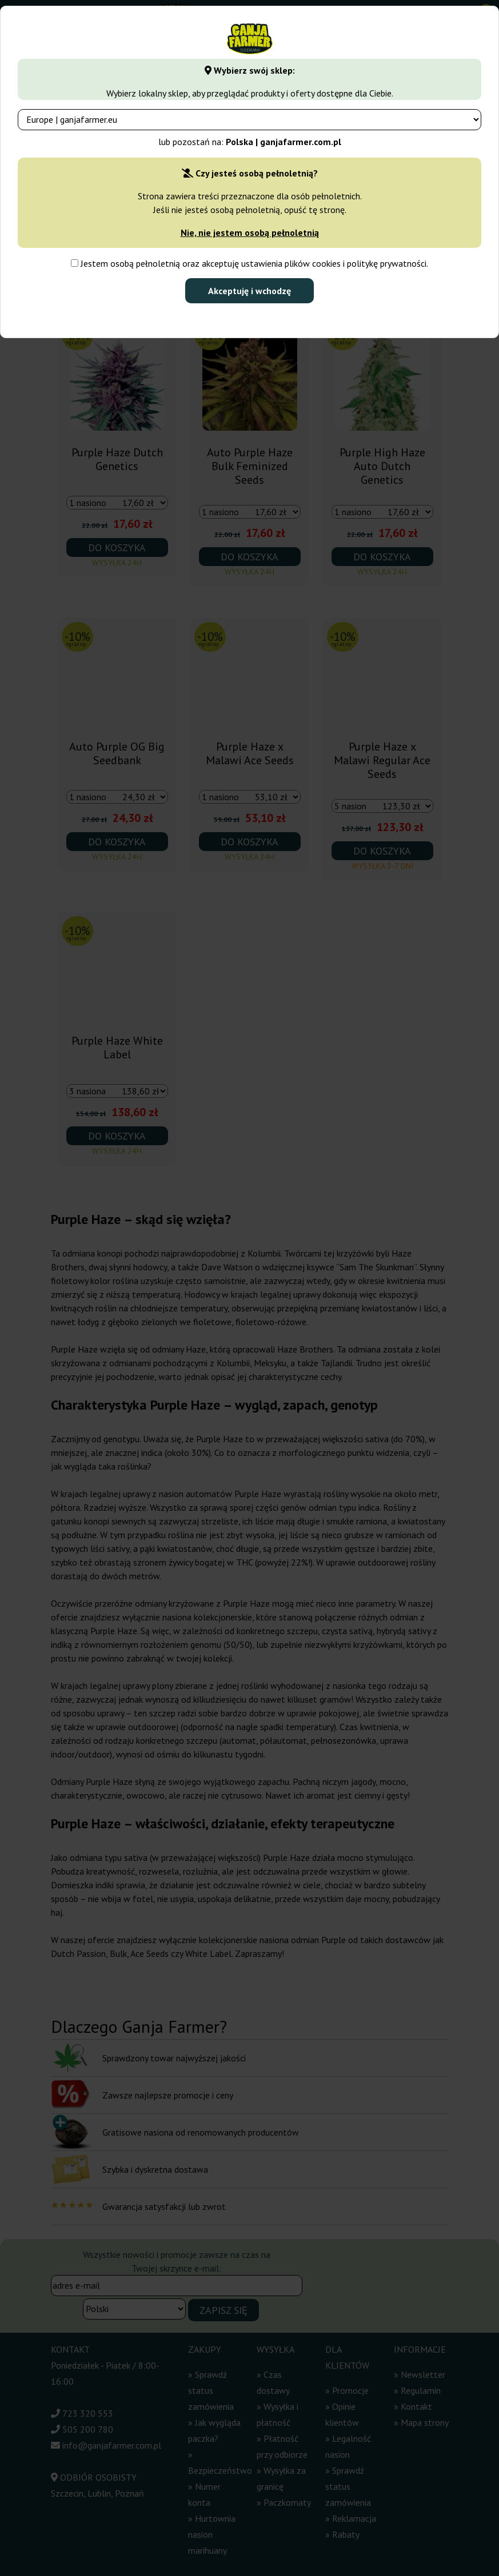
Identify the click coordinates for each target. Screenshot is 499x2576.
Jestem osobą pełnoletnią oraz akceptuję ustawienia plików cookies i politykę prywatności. (249, 263)
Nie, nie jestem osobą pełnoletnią (250, 232)
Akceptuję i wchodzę (249, 290)
